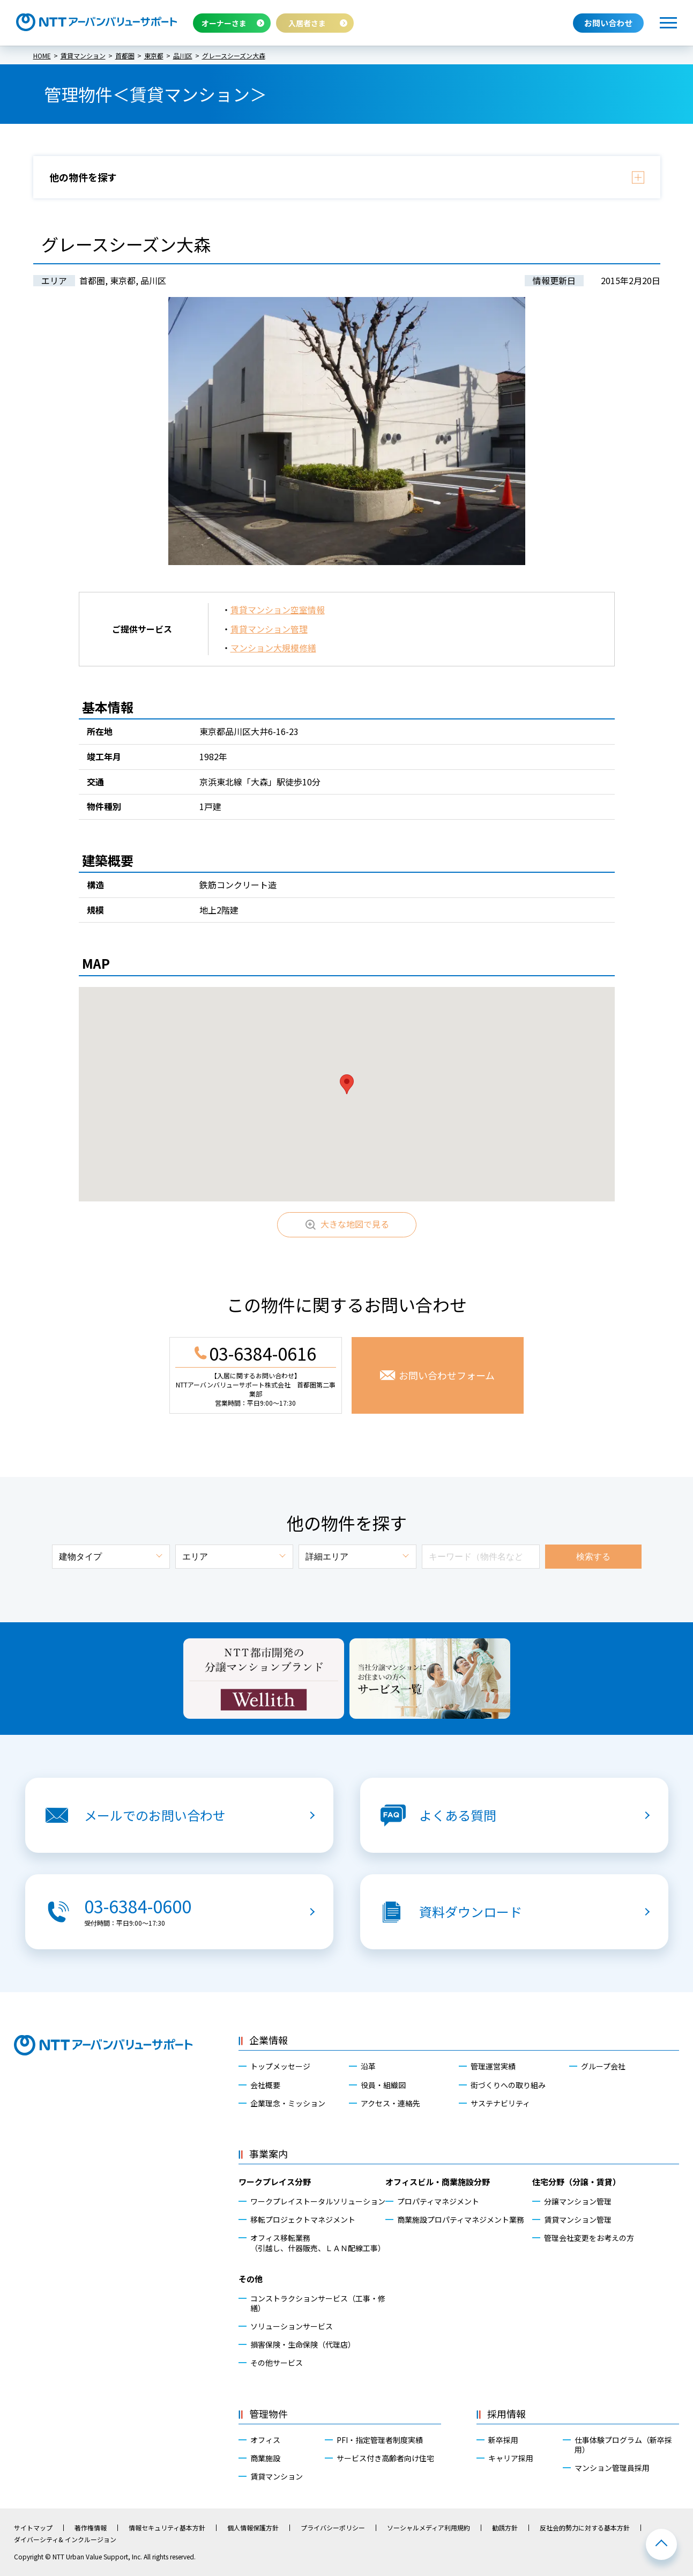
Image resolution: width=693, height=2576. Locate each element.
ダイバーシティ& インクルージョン (65, 2539)
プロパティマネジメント (438, 2201)
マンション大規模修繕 (273, 647)
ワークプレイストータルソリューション (317, 2201)
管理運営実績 (493, 2066)
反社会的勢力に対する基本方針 (585, 2528)
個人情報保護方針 (253, 2528)
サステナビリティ (500, 2103)
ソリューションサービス (291, 2326)
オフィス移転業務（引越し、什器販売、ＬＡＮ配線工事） (317, 2242)
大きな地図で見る (355, 1224)
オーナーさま (224, 23)
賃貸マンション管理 (269, 628)
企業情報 (268, 2040)
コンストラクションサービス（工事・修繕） (317, 2303)
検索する (593, 1556)
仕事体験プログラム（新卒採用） (623, 2444)
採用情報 (506, 2414)
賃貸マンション (276, 2476)
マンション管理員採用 (612, 2468)
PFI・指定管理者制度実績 (380, 2440)
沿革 (368, 2066)
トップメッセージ (280, 2066)
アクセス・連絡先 (390, 2103)
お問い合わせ (608, 22)
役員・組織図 (383, 2085)
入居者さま (307, 23)
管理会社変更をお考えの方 (589, 2238)
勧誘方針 (505, 2528)
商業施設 (265, 2458)
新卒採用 (503, 2440)
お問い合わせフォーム (447, 1375)
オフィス (265, 2440)
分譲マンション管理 (578, 2201)
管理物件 (268, 2414)
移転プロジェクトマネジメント (302, 2219)
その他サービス (276, 2362)
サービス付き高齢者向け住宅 (385, 2458)
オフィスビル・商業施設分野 (437, 2181)
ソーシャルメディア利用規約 (428, 2528)
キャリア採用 (510, 2458)
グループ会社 (603, 2066)
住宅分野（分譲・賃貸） (576, 2181)
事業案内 (268, 2154)
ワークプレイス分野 (275, 2181)
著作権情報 (90, 2528)
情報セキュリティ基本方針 (167, 2528)
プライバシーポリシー (333, 2528)
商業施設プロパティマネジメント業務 (460, 2219)
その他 (251, 2278)
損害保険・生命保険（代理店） (302, 2344)
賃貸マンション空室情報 (277, 609)
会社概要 (265, 2085)
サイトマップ (33, 2528)
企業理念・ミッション (287, 2103)
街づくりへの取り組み (508, 2085)
